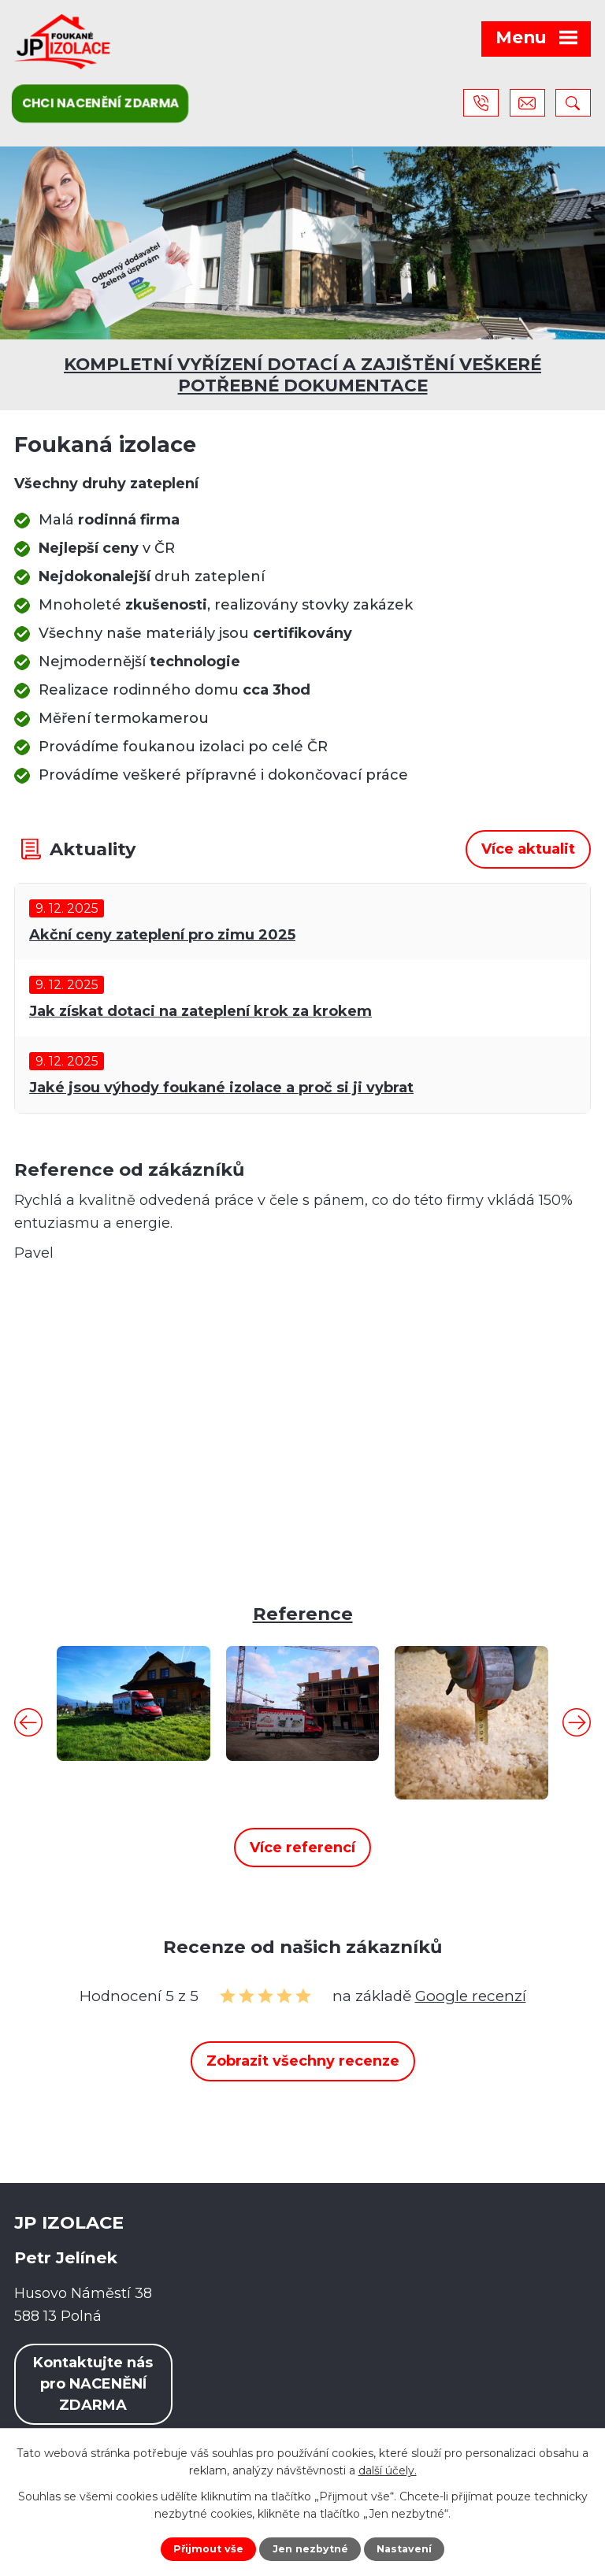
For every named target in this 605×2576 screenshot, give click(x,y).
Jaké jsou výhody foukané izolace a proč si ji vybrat (221, 1087)
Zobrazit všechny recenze (302, 2061)
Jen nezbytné (310, 2549)
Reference (303, 1614)
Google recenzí (470, 1996)
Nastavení (404, 2549)
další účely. (387, 2470)
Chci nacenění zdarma (100, 103)
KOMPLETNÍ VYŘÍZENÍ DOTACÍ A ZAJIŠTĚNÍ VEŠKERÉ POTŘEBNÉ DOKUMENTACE (302, 374)
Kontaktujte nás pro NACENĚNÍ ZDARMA (93, 2384)
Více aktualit (528, 849)
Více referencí (302, 1847)
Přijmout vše (208, 2549)
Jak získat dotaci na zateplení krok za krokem (200, 1011)
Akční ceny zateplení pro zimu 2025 (162, 934)
